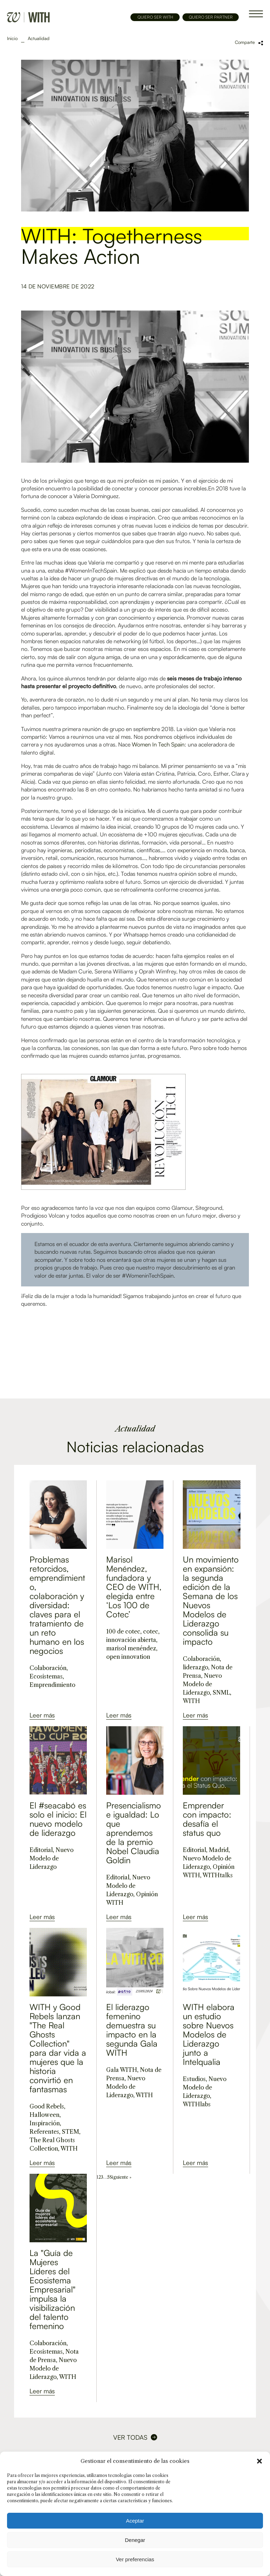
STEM (70, 2131)
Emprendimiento (52, 1684)
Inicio (12, 38)
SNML (221, 1692)
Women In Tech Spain (158, 744)
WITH (191, 1700)
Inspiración (45, 2123)
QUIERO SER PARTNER (211, 17)
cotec (150, 1631)
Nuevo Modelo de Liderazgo (202, 1684)
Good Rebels (47, 2106)
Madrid (219, 1849)
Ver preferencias (135, 2559)
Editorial (41, 1849)
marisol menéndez (131, 1648)
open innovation (128, 1656)
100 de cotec (123, 1631)
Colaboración (48, 1667)
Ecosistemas (46, 1676)
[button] (259, 2461)
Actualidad (39, 38)
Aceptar (135, 2521)
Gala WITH (121, 2069)
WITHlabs (197, 2104)
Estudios (194, 2078)
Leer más (42, 1715)
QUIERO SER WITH (155, 17)
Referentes (44, 2131)
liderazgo (195, 1667)
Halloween (44, 2114)
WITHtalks (217, 1875)
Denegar (135, 2540)
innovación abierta (131, 1639)
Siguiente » (120, 2177)
